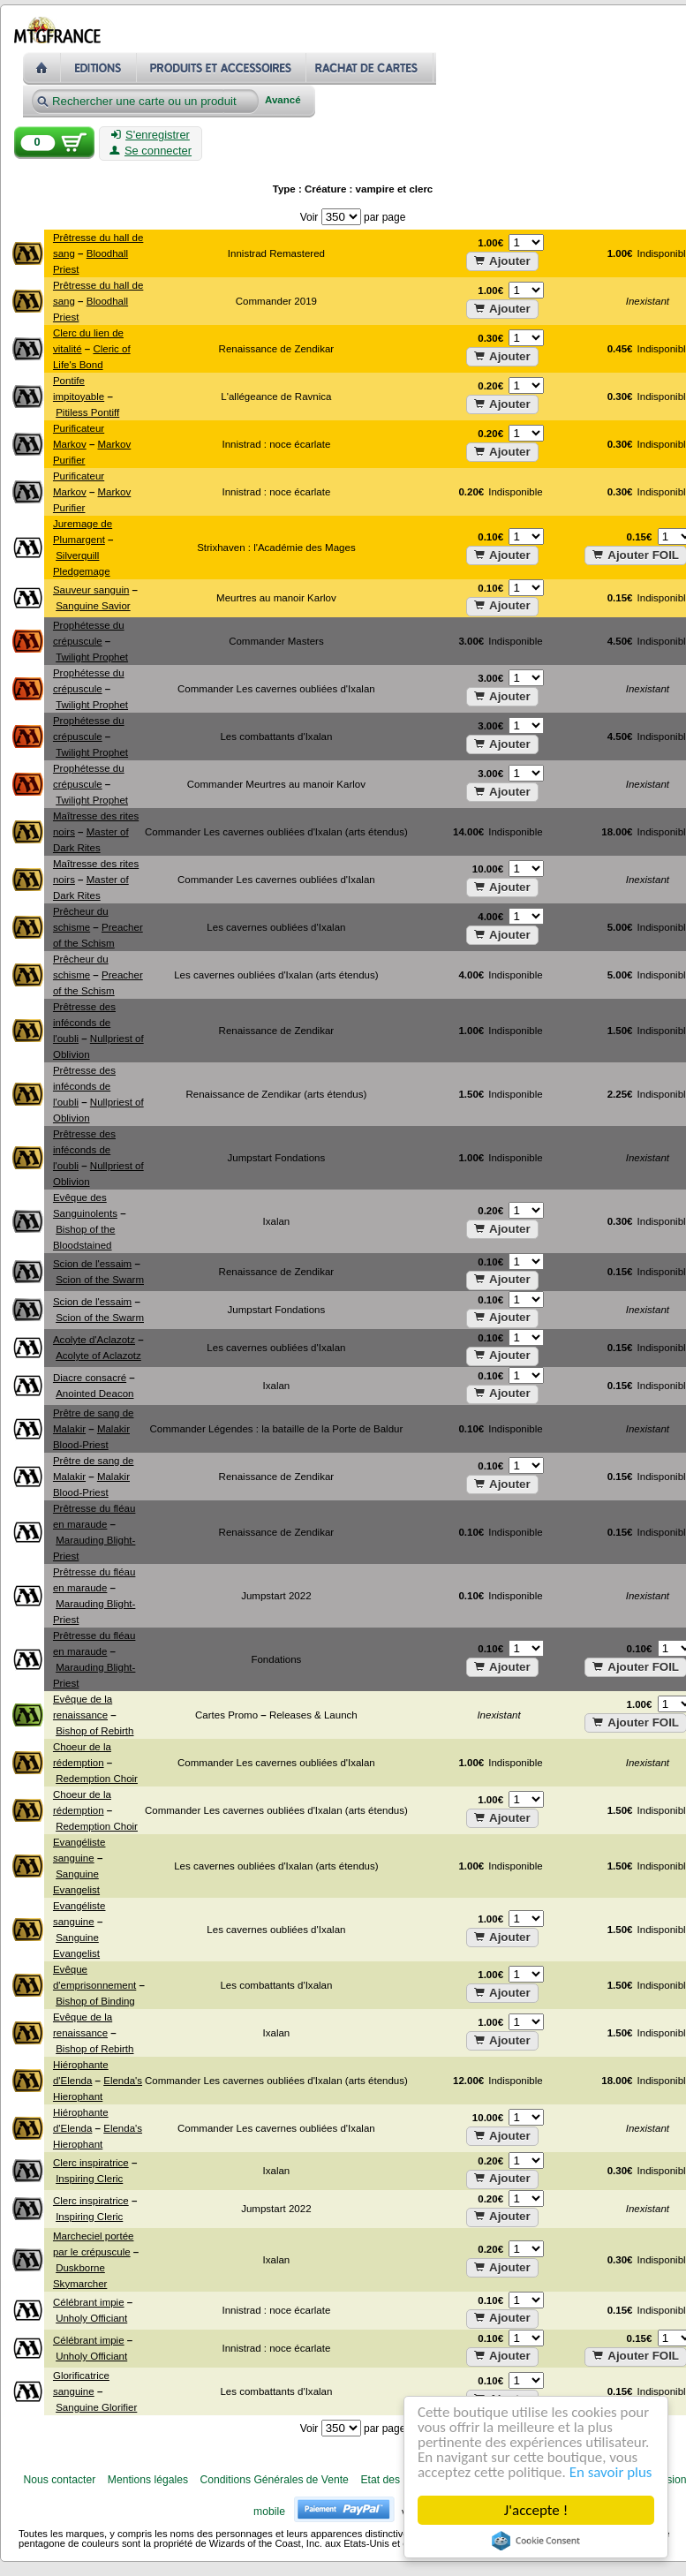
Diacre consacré (89, 1377)
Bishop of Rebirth (94, 1731)
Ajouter (502, 261)
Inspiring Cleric (89, 2178)
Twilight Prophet (92, 657)
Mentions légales (148, 2480)
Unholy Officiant (91, 2318)
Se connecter (150, 151)
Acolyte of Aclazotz (98, 1355)
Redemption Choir (97, 1778)
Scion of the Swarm (100, 1279)
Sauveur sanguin (91, 590)
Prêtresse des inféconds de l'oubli (84, 1022)
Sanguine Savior (93, 606)
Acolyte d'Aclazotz (94, 1339)
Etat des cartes (396, 2480)
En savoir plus (610, 2473)
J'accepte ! (536, 2510)
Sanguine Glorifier (96, 2407)
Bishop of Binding (95, 2001)
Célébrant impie (88, 2302)
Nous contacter (59, 2480)
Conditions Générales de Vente (274, 2480)
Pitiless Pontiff (87, 412)
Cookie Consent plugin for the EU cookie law (536, 2540)
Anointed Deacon (94, 1393)
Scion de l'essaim (92, 1263)
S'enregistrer (150, 135)
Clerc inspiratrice (91, 2162)
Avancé (283, 100)
